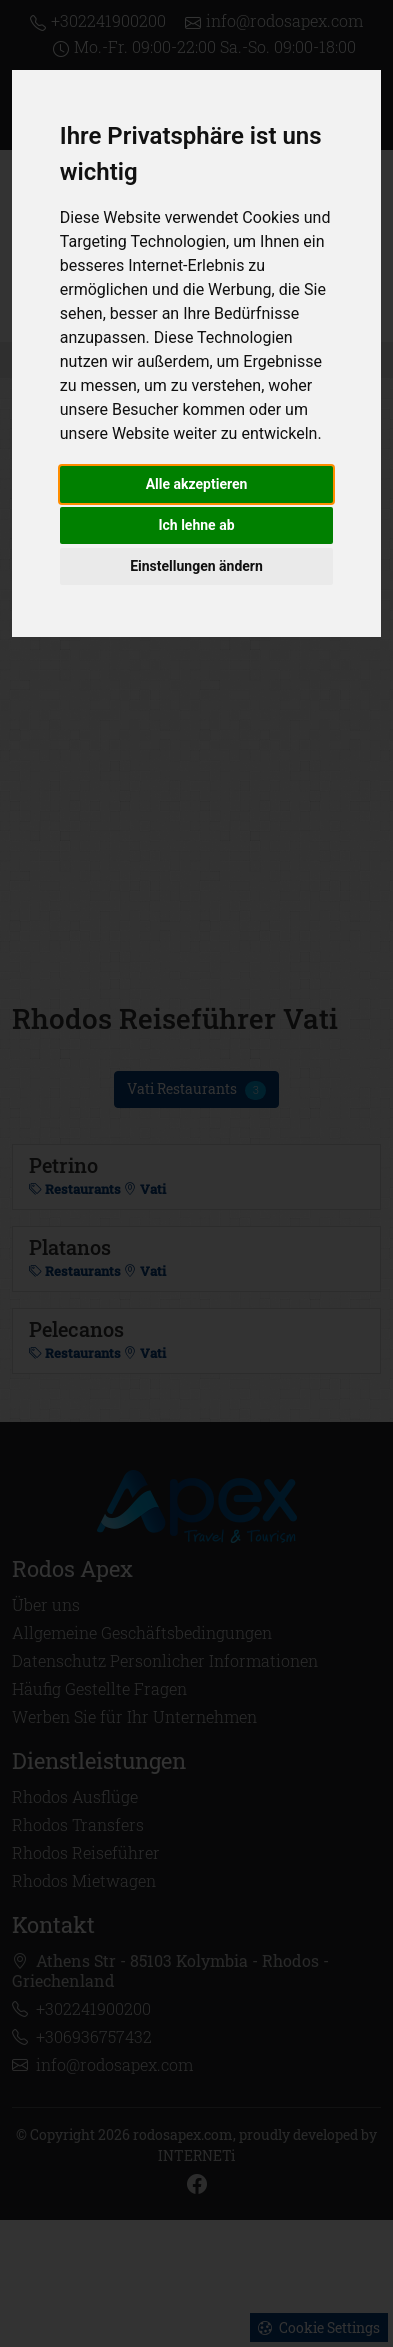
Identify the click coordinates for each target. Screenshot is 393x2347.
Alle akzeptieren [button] (197, 484)
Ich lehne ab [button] (196, 525)
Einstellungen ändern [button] (196, 566)
